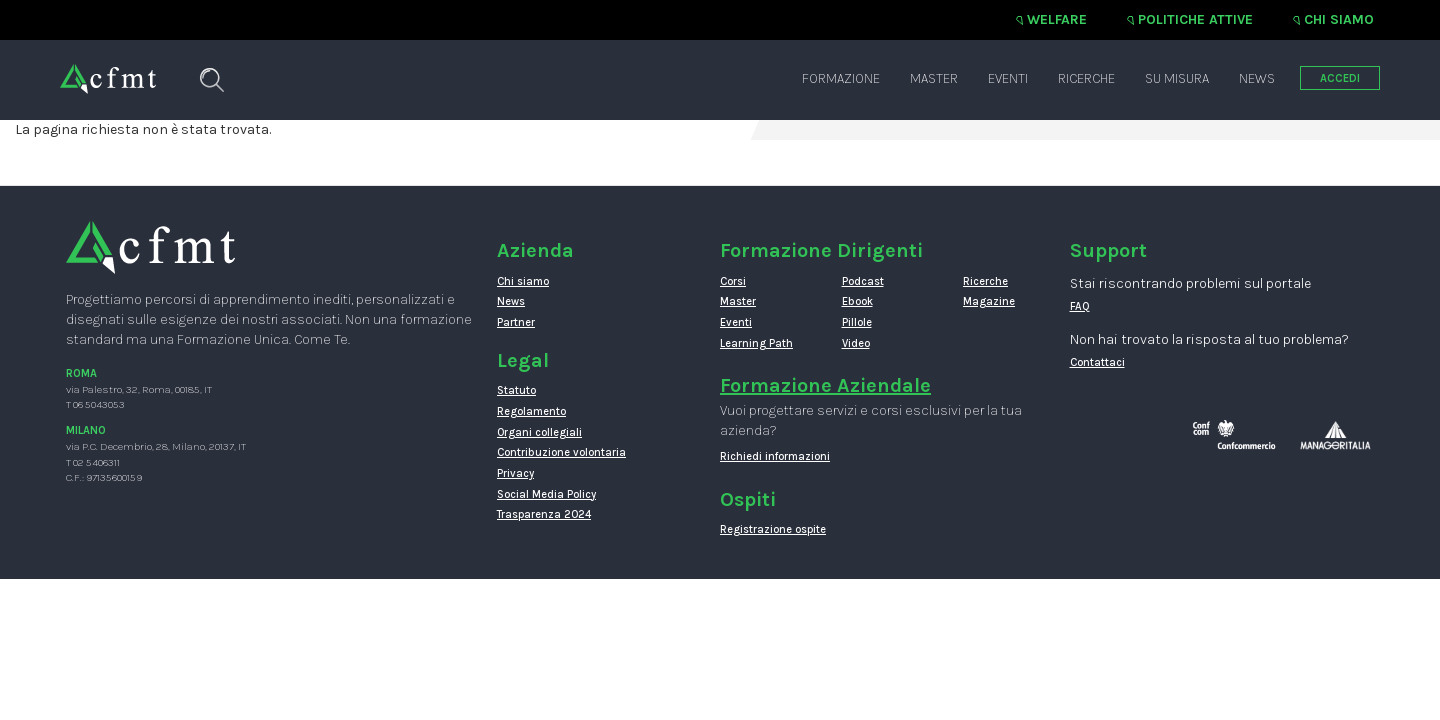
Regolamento (531, 411)
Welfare (1057, 19)
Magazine (989, 301)
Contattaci (1097, 362)
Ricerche (1086, 78)
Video (856, 343)
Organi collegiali (539, 432)
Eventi (1008, 78)
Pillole (857, 322)
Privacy (515, 473)
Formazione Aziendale (825, 385)
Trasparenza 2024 (544, 514)
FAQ (1080, 306)
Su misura (1177, 78)
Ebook (857, 301)
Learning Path (756, 343)
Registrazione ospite (773, 529)
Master (934, 78)
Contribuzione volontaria (561, 452)
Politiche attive (1195, 19)
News (1257, 78)
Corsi (733, 281)
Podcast (863, 281)
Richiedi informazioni (775, 456)
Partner (516, 322)
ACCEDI (1340, 78)
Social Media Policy (546, 494)
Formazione (841, 78)
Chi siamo (1339, 19)
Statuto (516, 390)
